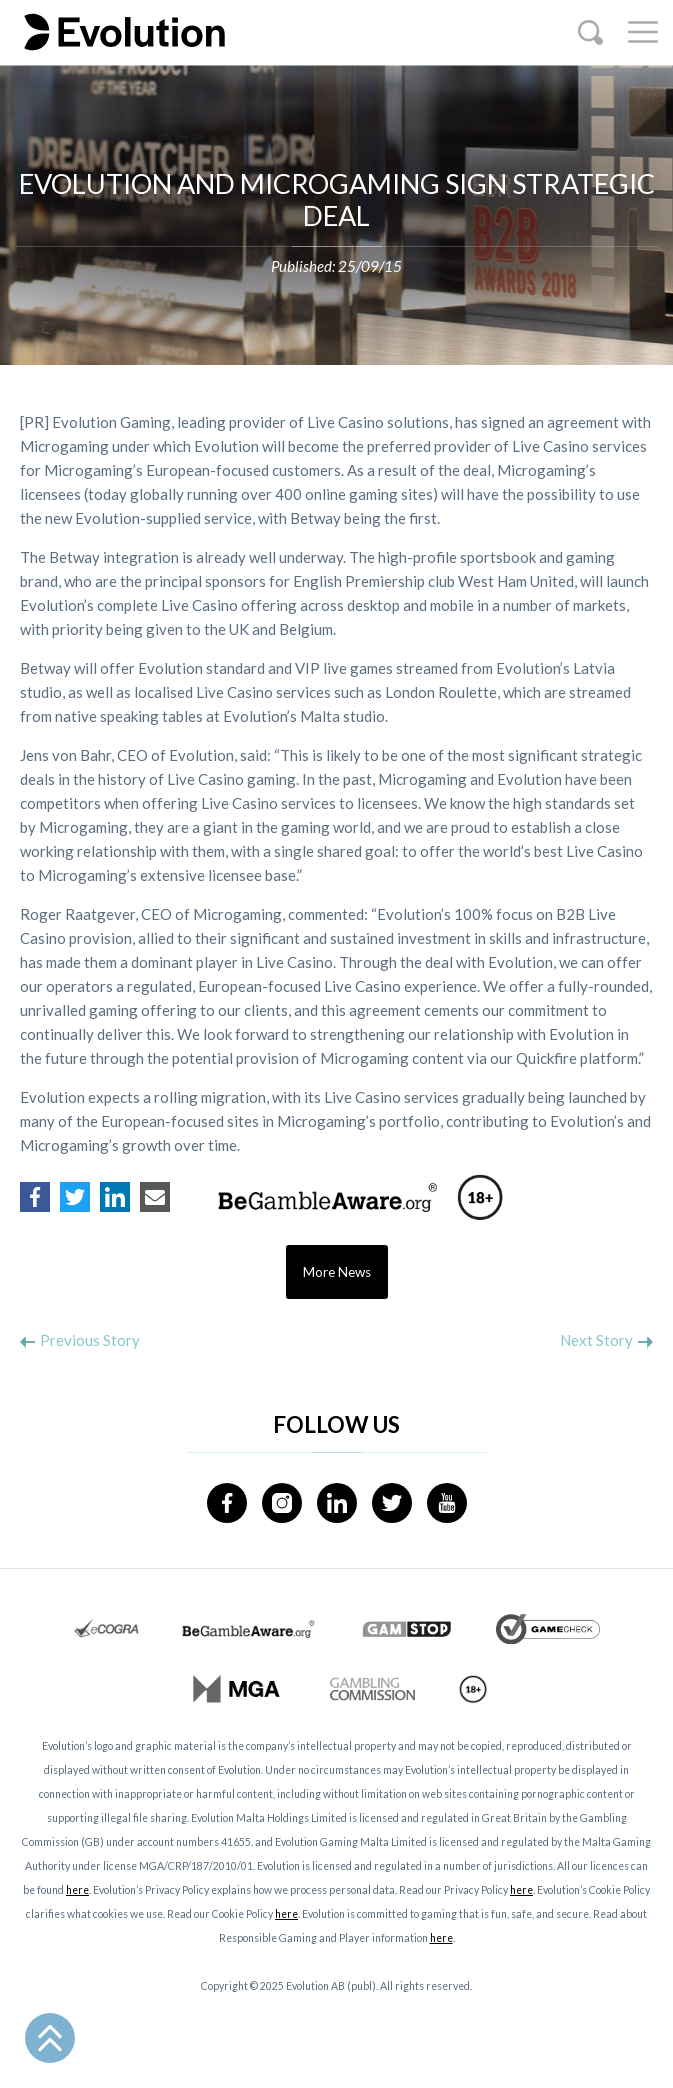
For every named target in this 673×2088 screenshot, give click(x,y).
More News (337, 1272)
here (77, 1890)
